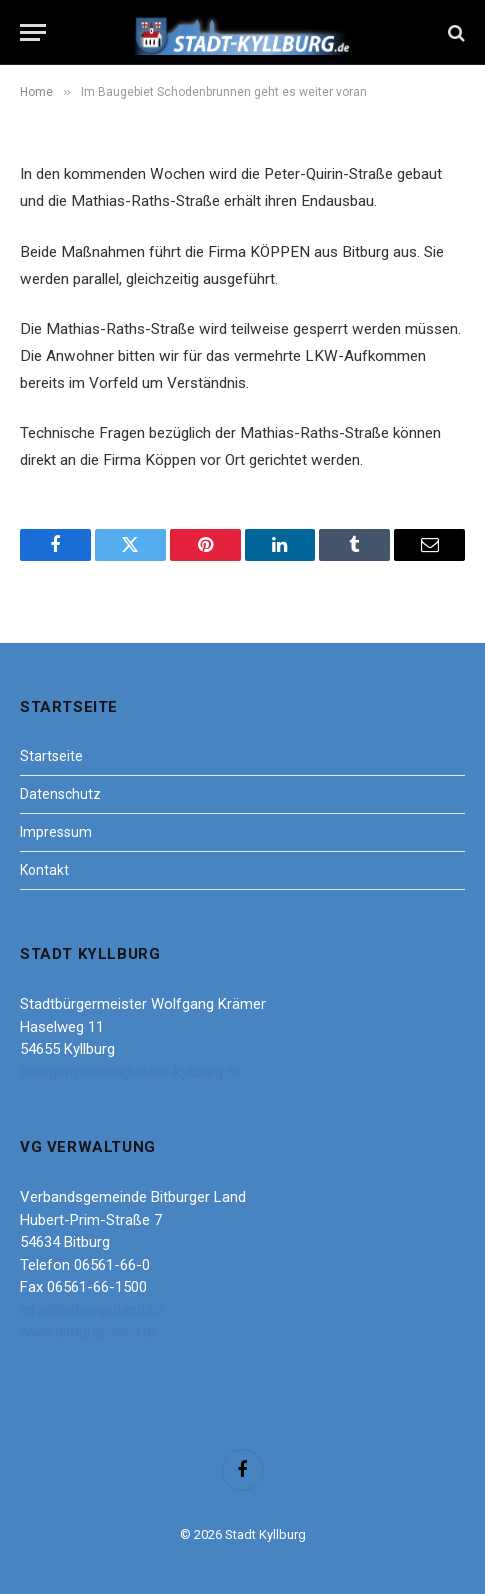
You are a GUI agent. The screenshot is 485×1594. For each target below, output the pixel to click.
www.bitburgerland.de (89, 1332)
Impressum (56, 832)
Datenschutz (60, 794)
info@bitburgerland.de (92, 1310)
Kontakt (44, 870)
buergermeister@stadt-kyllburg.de (131, 1072)
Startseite (51, 756)
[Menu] (33, 32)
